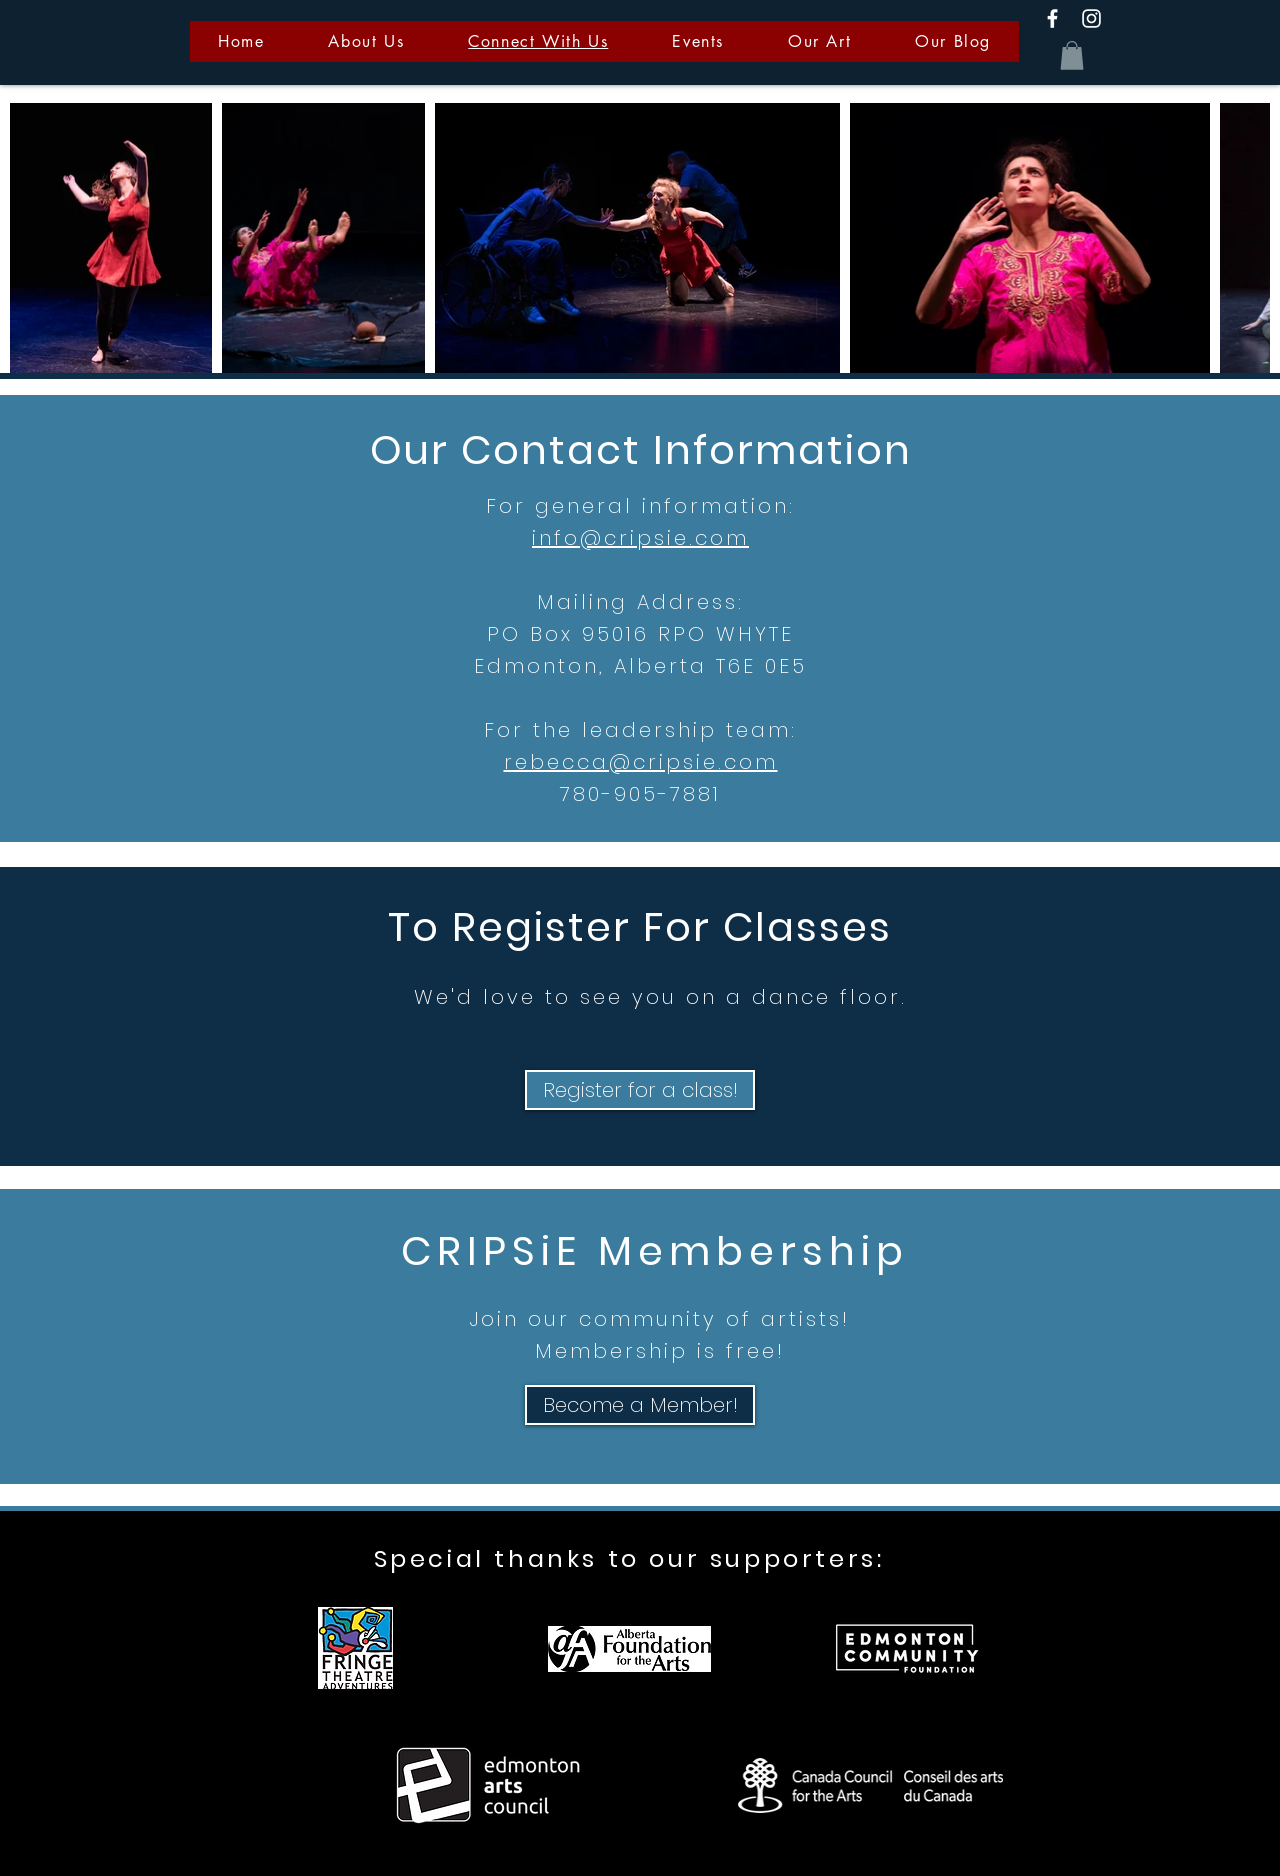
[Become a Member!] (640, 1405)
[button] (1072, 55)
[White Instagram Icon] (1091, 18)
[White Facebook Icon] (1052, 18)
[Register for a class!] (640, 1090)
